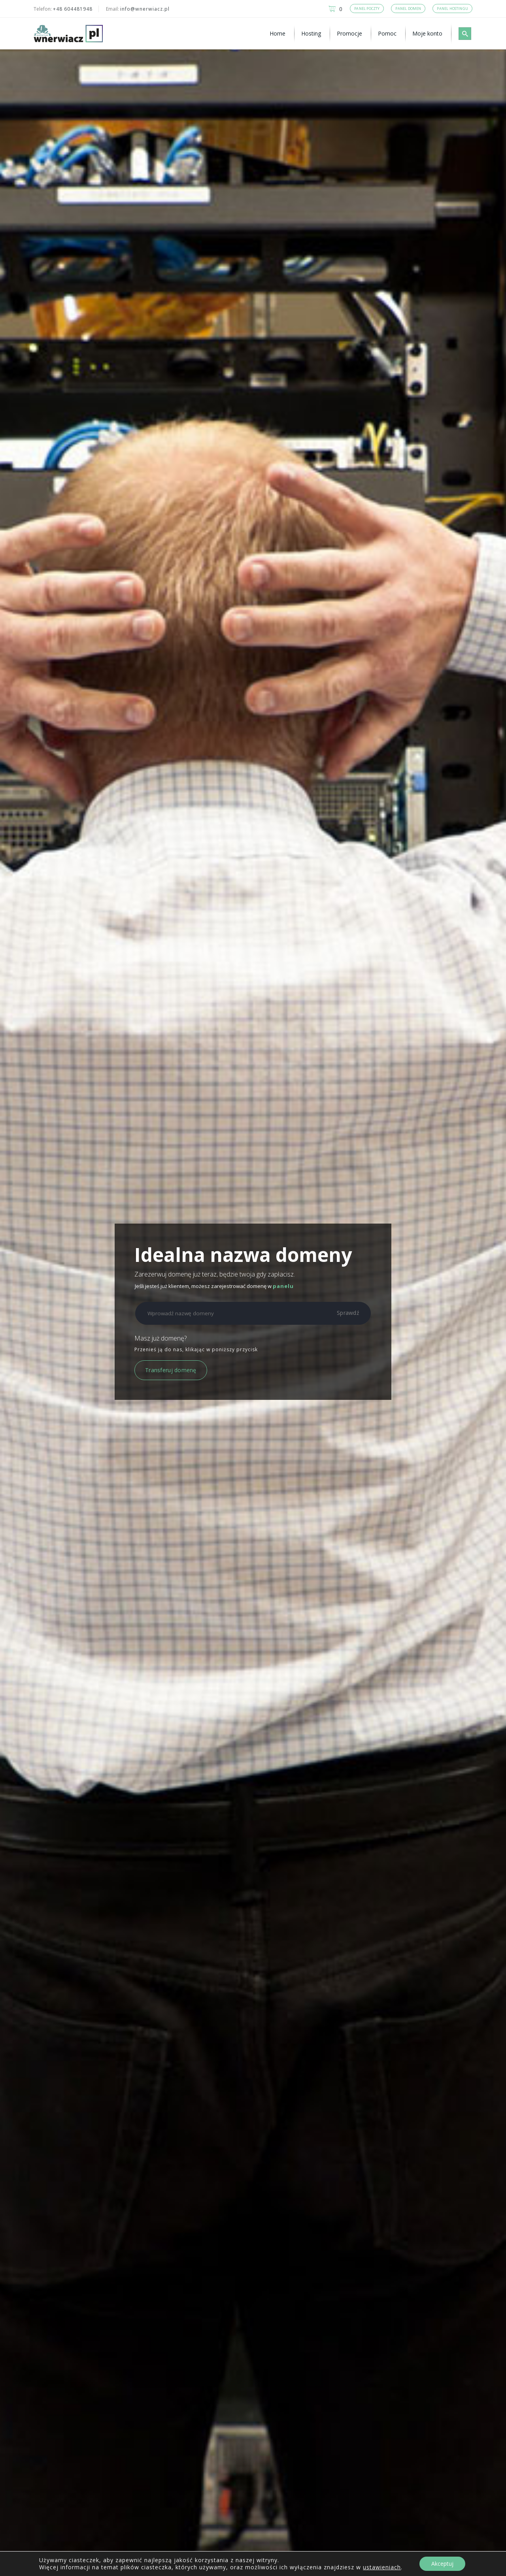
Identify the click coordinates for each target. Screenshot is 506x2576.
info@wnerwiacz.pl (145, 9)
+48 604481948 (73, 9)
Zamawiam (102, 2305)
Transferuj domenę (170, 1370)
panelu (283, 1286)
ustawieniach (382, 2567)
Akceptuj (442, 2563)
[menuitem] (279, 33)
